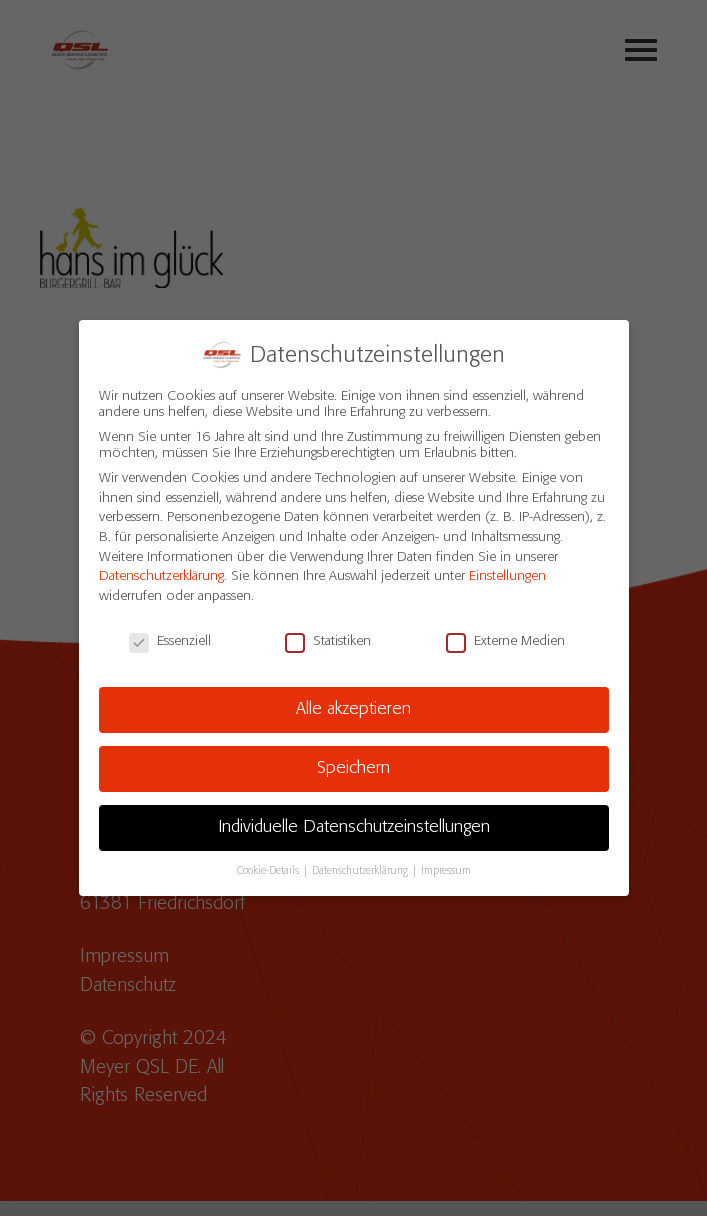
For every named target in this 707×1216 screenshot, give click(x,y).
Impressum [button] (446, 863)
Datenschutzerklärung (161, 569)
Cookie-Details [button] (269, 863)
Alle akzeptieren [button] (353, 702)
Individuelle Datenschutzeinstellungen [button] (354, 820)
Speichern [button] (353, 761)
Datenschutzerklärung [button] (361, 863)
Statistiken (328, 633)
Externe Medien (505, 633)
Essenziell (170, 633)
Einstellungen (507, 569)
